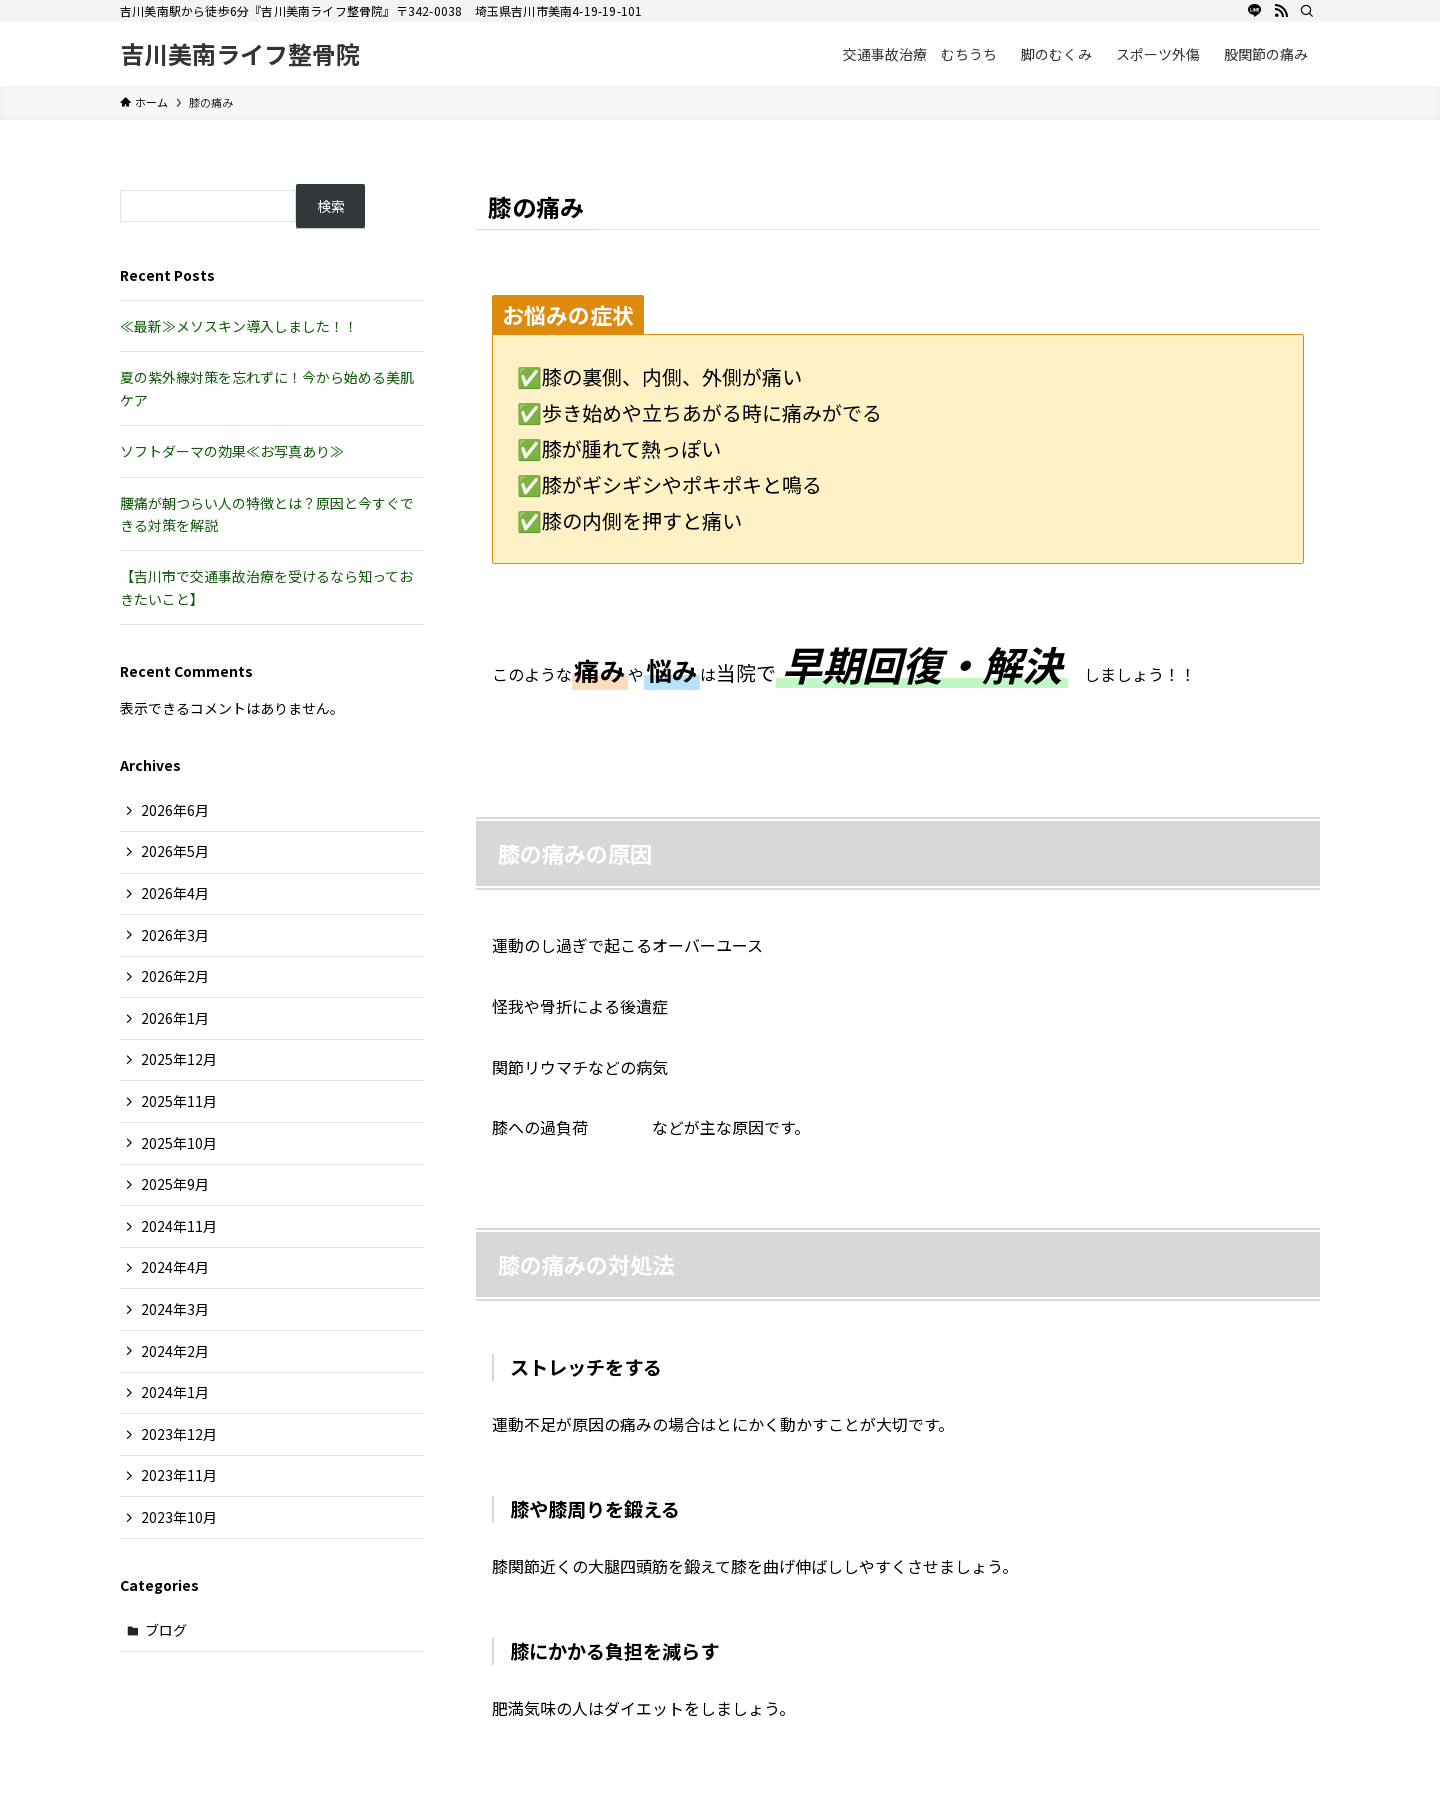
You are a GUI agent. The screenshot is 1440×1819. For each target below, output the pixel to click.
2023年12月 (179, 1434)
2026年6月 (175, 810)
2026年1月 (175, 1018)
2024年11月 (179, 1226)
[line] (1255, 11)
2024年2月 (175, 1351)
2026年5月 (175, 851)
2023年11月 (179, 1475)
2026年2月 (175, 976)
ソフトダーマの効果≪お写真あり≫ (232, 451)
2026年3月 (175, 935)
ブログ (166, 1630)
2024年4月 (175, 1267)
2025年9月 (175, 1184)
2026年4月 (175, 893)
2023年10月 (179, 1517)
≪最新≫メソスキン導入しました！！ (239, 326)
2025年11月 (179, 1101)
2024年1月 (175, 1392)
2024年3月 (175, 1309)
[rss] (1281, 11)
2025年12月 (179, 1059)
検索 (331, 206)
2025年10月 (179, 1143)
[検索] (1307, 11)
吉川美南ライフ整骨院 (240, 54)
